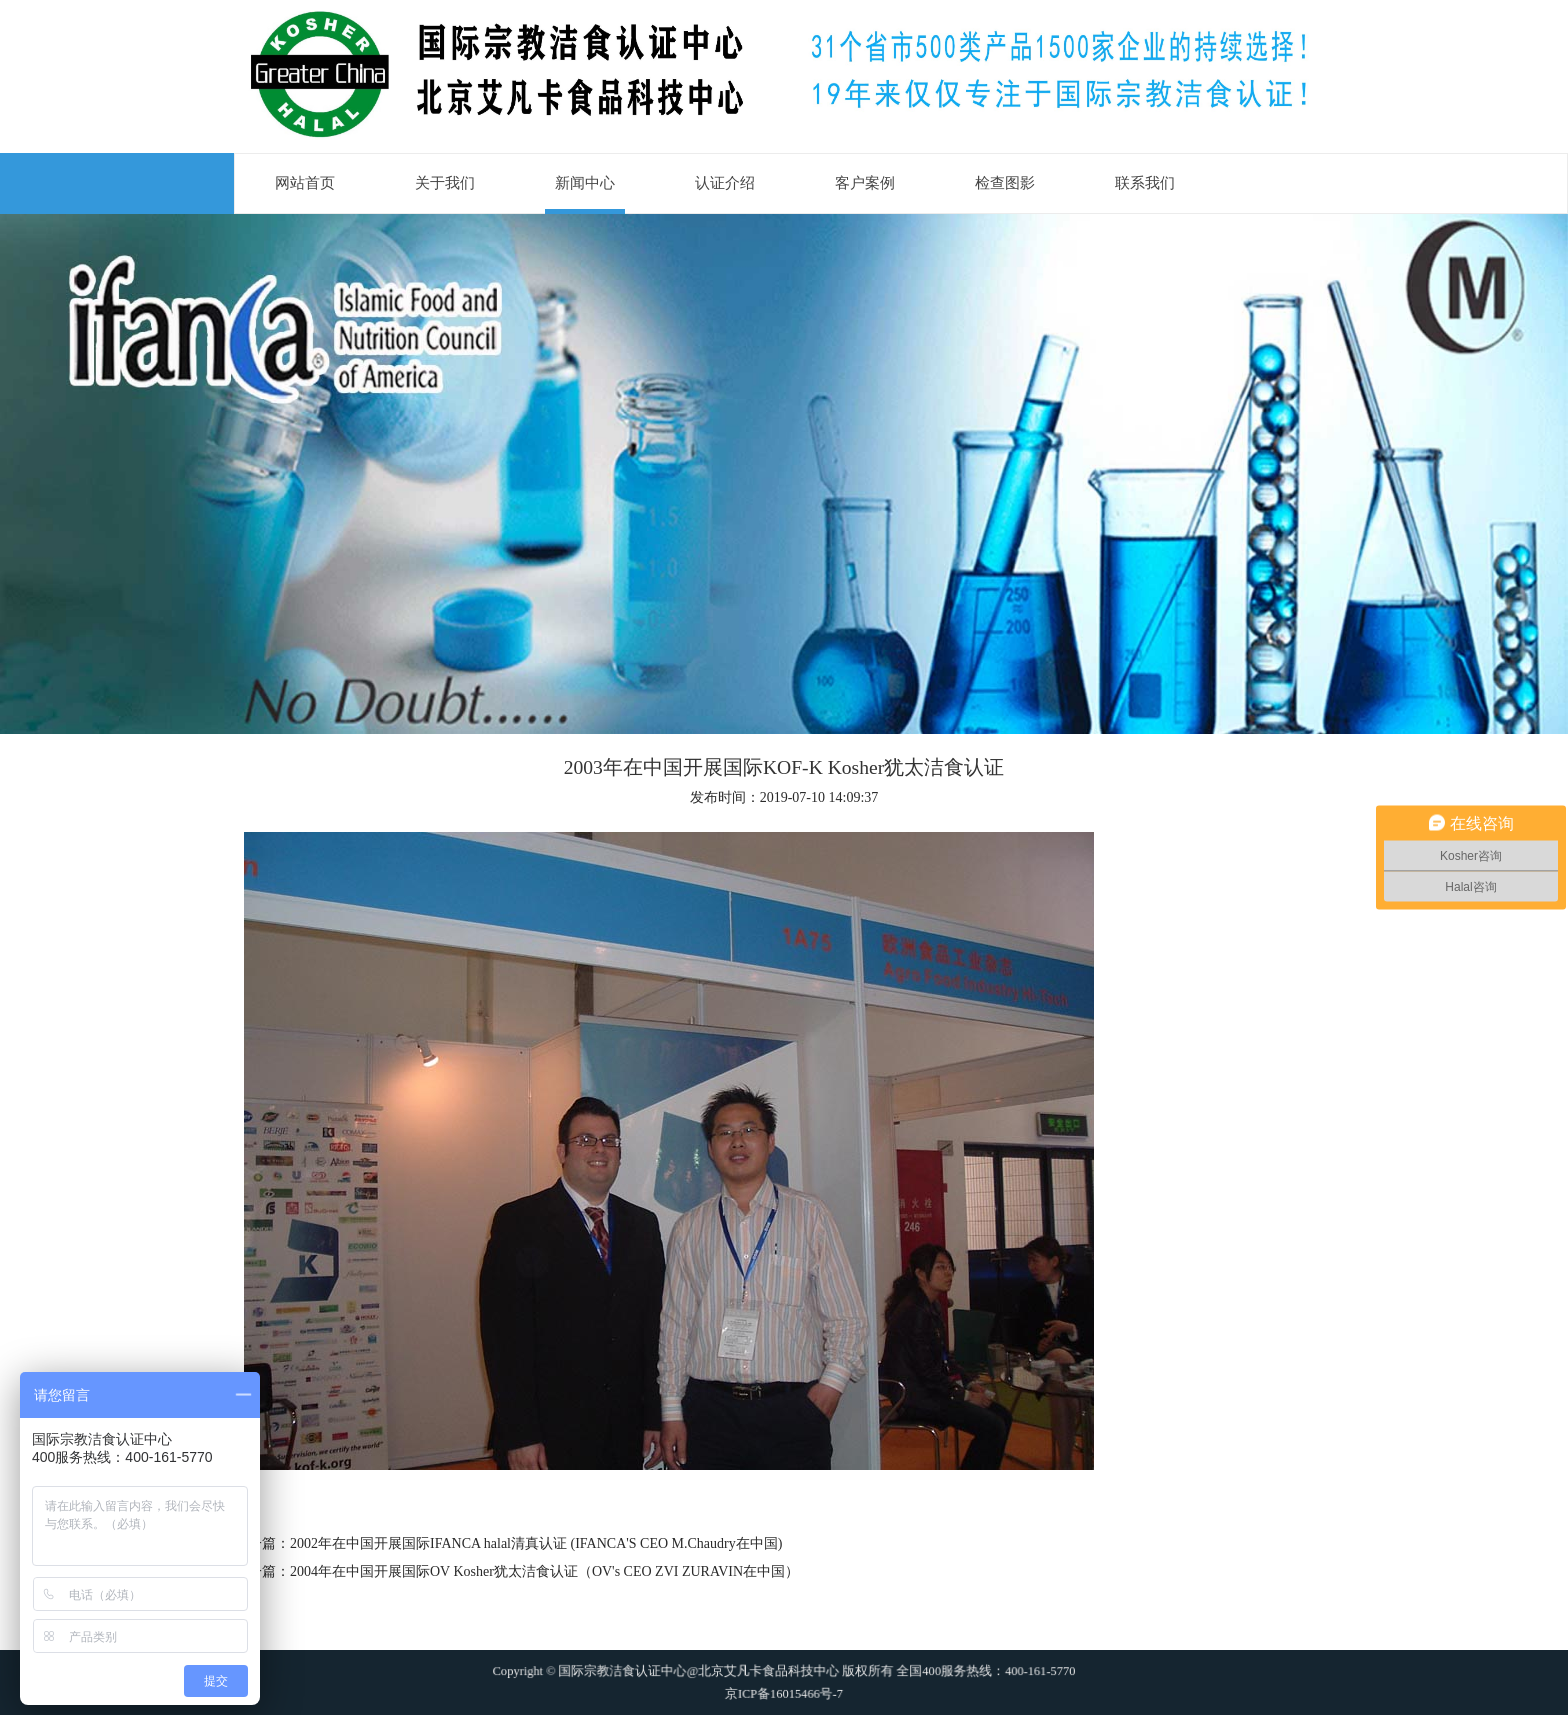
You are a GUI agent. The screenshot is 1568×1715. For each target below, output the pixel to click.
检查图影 (1005, 183)
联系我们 (1145, 183)
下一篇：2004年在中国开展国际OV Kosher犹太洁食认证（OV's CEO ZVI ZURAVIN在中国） (516, 1571)
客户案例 (865, 183)
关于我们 (445, 183)
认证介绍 (725, 183)
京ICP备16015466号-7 (783, 1686)
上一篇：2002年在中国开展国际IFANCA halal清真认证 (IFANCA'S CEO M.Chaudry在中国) (508, 1543)
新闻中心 (585, 183)
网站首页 (305, 183)
